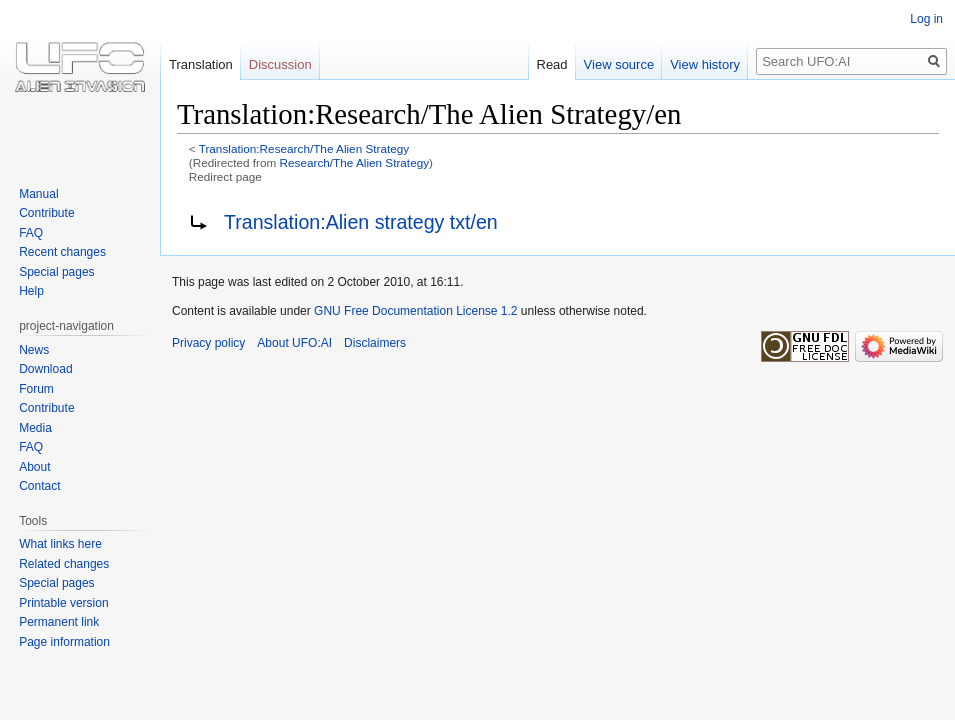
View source (619, 64)
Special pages (56, 272)
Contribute (46, 213)
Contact (39, 486)
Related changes (64, 564)
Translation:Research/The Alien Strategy (304, 148)
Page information (64, 642)
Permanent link (59, 622)
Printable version (63, 603)
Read (552, 64)
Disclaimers (375, 343)
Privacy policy (208, 343)
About (34, 467)
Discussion (280, 64)
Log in (926, 19)
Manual (38, 194)
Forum (36, 389)
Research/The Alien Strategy (355, 162)
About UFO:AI (294, 343)
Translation (201, 64)
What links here (60, 544)
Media (35, 428)
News (34, 350)
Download (45, 369)
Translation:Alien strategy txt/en (361, 222)
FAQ (31, 233)
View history (705, 64)
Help (31, 291)
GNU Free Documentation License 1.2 (415, 311)
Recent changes (62, 252)
